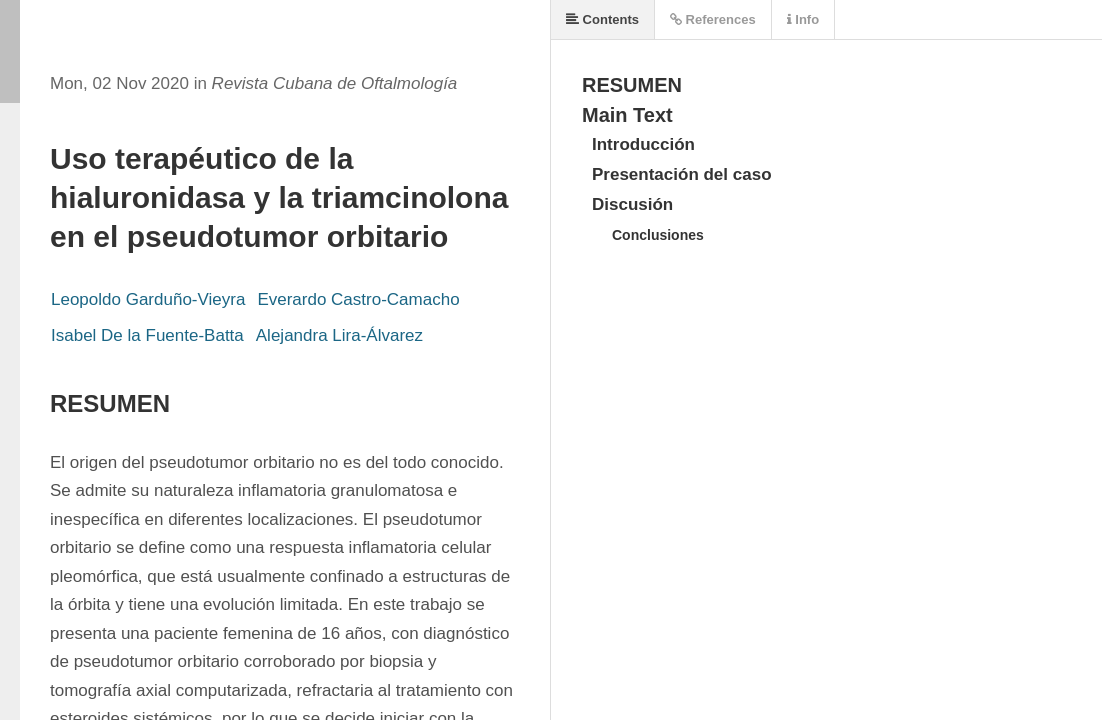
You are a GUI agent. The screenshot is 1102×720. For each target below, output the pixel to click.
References (713, 19)
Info (803, 19)
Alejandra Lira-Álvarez (339, 335)
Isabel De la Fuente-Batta (147, 335)
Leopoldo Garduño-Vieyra (148, 299)
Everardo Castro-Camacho (358, 299)
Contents (602, 19)
